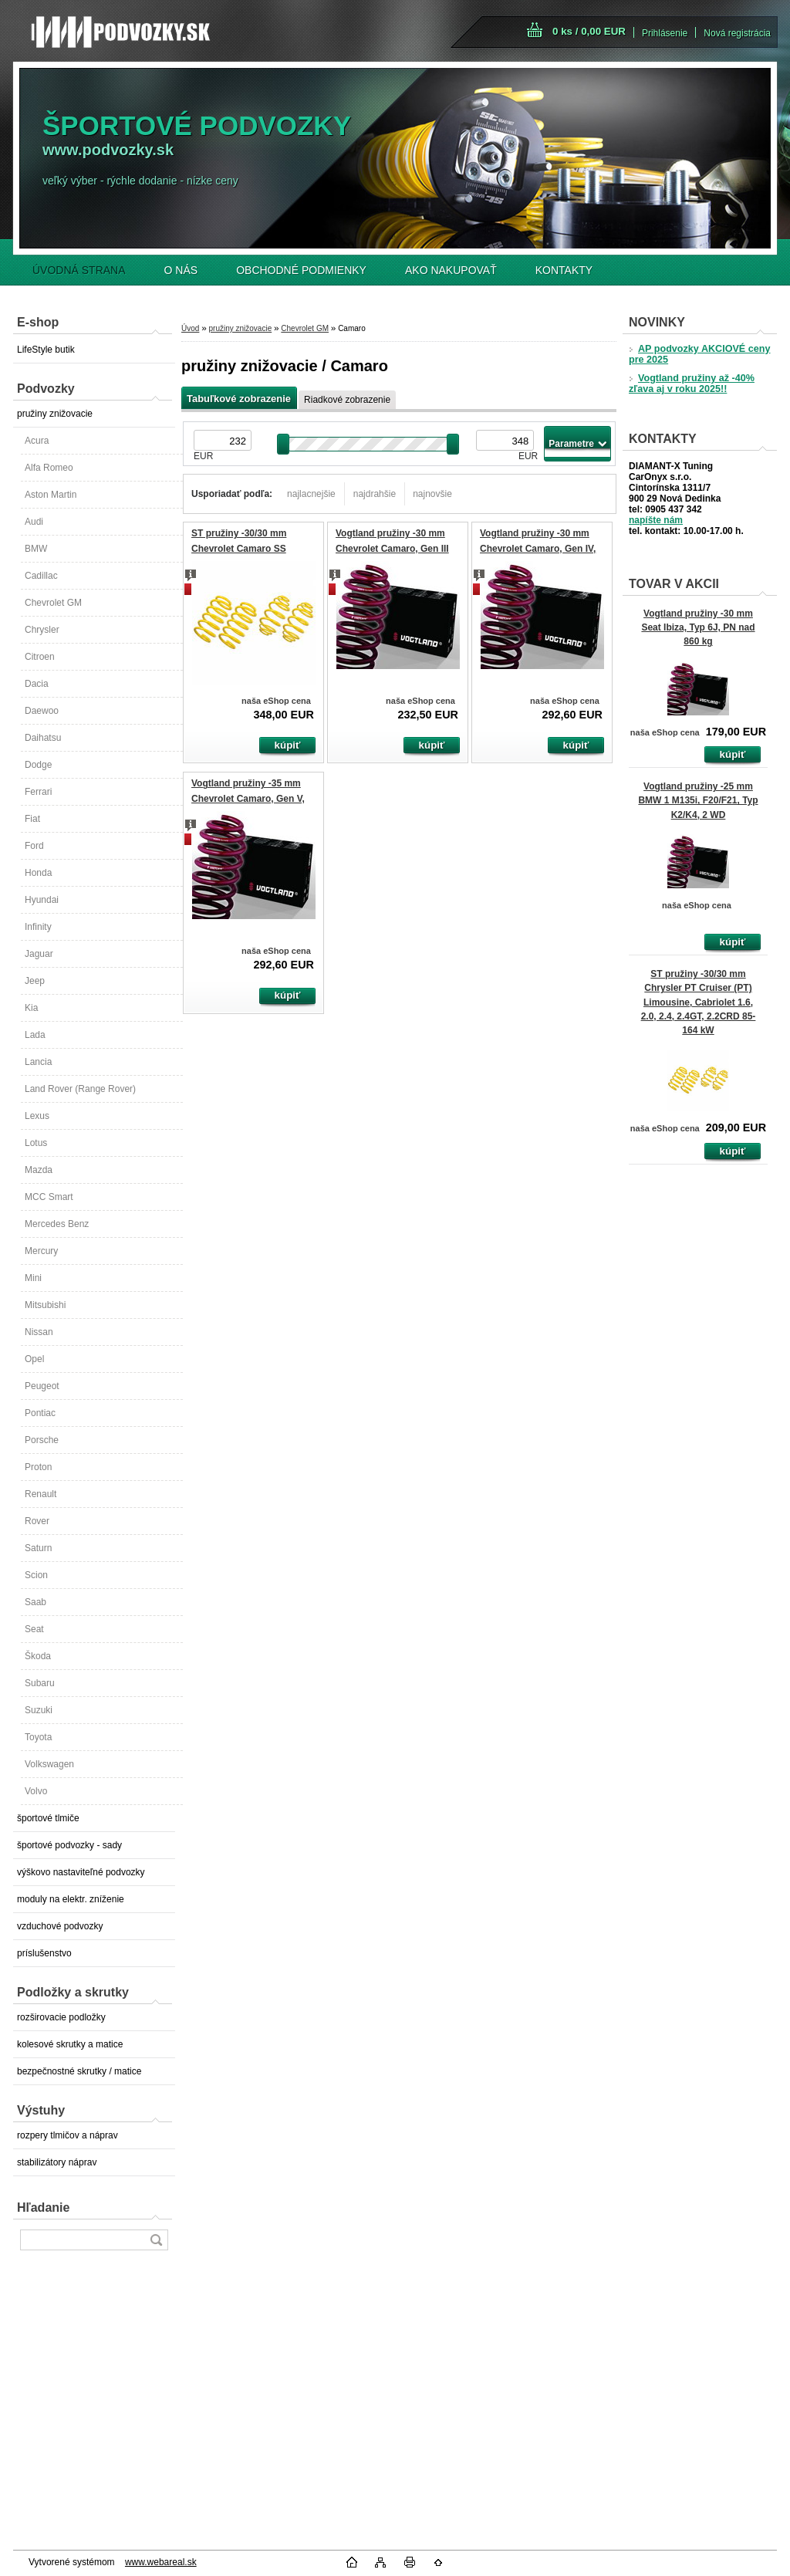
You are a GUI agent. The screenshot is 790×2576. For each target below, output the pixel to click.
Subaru (40, 1683)
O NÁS (181, 270)
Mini (33, 1278)
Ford (34, 845)
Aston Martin (50, 494)
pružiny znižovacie (55, 413)
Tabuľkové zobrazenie (239, 398)
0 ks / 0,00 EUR (589, 31)
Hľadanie (43, 2207)
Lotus (36, 1143)
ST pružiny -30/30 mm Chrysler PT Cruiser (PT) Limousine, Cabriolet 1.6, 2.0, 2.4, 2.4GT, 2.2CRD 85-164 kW (698, 1002)
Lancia (38, 1061)
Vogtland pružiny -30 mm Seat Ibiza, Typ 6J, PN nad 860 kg (698, 627)
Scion (36, 1575)
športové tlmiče (48, 1818)
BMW (36, 548)
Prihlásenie (664, 33)
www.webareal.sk (161, 2562)
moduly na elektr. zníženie (70, 1899)
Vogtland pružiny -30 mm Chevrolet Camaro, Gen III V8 (392, 548)
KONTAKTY (563, 270)
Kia (31, 1007)
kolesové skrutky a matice (70, 2044)
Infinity (38, 926)
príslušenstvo (44, 1953)
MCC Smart (49, 1197)
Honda (38, 872)
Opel (34, 1359)
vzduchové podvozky (60, 1926)
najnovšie (432, 493)
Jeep (35, 980)
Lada (35, 1034)
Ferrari (38, 791)
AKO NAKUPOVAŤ (451, 270)
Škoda (38, 1656)
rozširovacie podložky (61, 2017)
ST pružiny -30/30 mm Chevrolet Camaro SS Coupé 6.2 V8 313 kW (238, 548)
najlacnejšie (311, 493)
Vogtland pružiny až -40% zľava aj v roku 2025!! (692, 383)
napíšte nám (656, 520)
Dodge (38, 764)
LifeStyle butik (46, 349)
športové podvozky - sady (69, 1845)
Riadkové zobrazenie (347, 399)
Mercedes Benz (57, 1224)
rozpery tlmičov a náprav (67, 2135)
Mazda (38, 1170)
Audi (34, 521)
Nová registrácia (737, 33)
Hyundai (42, 899)
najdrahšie (374, 493)
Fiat (32, 818)
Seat (34, 1629)
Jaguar (39, 953)
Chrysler (42, 629)
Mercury (41, 1251)
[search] (156, 2240)
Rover (37, 1521)
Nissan (39, 1332)
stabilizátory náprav (56, 2162)
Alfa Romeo (49, 467)
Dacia (37, 683)
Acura (37, 440)
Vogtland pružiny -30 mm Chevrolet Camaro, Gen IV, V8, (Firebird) (538, 548)
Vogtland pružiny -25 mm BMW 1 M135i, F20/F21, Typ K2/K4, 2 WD (698, 800)
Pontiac (40, 1413)
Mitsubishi (45, 1305)
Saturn (38, 1548)
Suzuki (38, 1710)
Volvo (36, 1791)
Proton (38, 1467)
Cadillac (41, 575)
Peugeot (42, 1386)
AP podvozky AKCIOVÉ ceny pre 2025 (699, 354)
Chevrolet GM (53, 602)
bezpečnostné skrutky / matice (79, 2071)
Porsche (42, 1440)
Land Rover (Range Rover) (80, 1088)
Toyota (38, 1737)
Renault (40, 1494)
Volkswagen (49, 1764)
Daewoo (42, 710)
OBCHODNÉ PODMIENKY (301, 270)
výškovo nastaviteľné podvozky (81, 1872)
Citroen (40, 656)
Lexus (37, 1116)
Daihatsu (43, 737)
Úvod (190, 328)
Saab (35, 1602)
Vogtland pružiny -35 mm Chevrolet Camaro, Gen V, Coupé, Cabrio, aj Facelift (248, 798)
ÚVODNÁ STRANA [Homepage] (79, 270)
